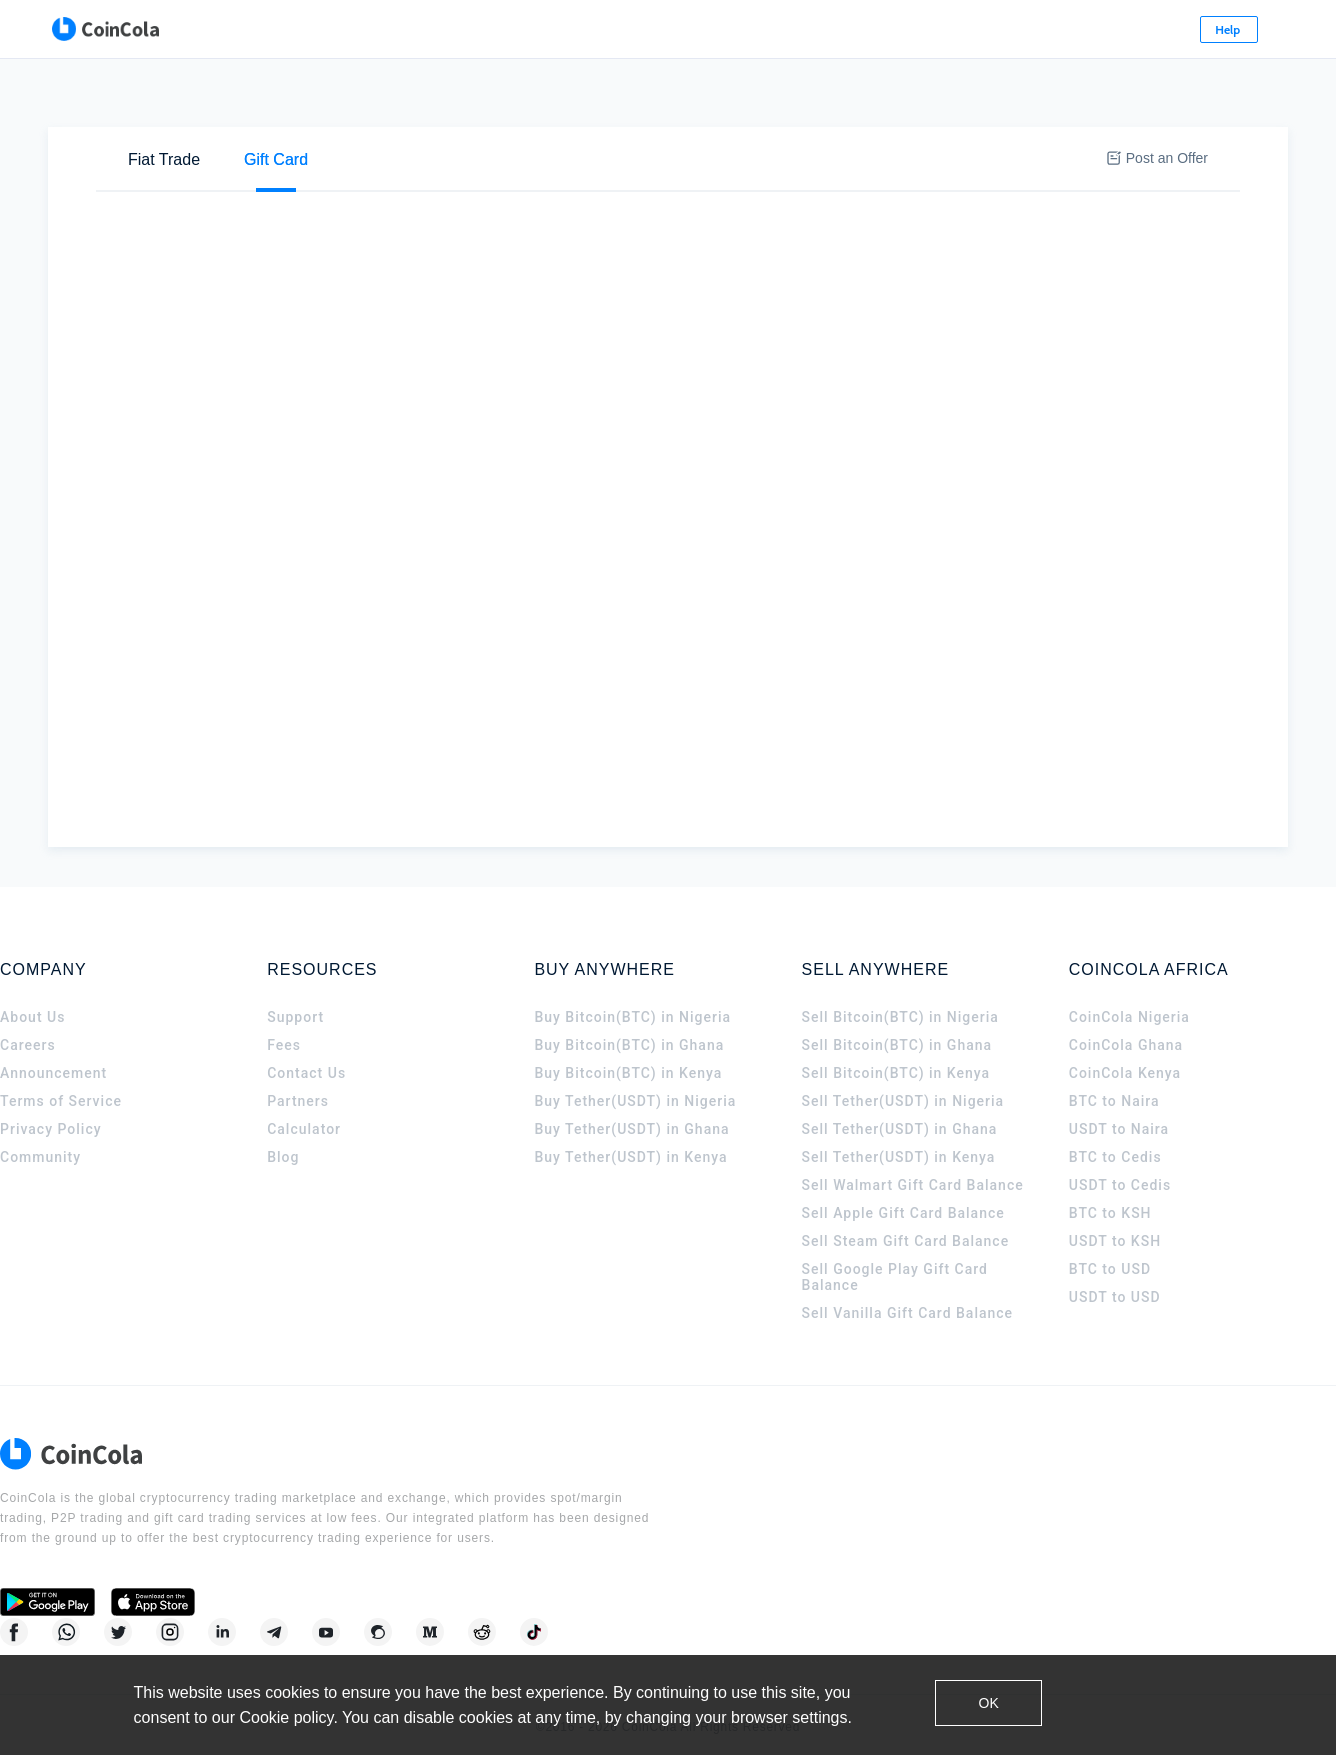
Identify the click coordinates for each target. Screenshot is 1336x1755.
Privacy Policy (51, 1136)
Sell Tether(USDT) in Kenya (899, 1164)
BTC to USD (1110, 1276)
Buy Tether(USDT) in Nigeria (635, 1108)
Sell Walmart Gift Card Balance (913, 1192)
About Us (32, 1024)
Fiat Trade (164, 100)
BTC (350, 167)
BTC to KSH (1110, 1220)
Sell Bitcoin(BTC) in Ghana (897, 1052)
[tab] (164, 100)
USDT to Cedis (1120, 1192)
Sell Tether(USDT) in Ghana (900, 1136)
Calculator (304, 1136)
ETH (414, 167)
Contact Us (306, 1080)
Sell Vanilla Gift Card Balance (908, 1320)
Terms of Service (61, 1108)
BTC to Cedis (1115, 1164)
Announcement (53, 1080)
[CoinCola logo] (80, 30)
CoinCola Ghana (1126, 1052)
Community (40, 1164)
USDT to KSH (1115, 1248)
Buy (170, 166)
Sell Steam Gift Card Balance (906, 1248)
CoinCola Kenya (1125, 1080)
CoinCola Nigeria (1129, 1024)
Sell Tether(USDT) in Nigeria (903, 1108)
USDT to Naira (1119, 1136)
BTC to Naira (1114, 1108)
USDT (484, 167)
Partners (298, 1108)
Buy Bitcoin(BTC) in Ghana (629, 1052)
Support (295, 1024)
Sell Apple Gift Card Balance (903, 1220)
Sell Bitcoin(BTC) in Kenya (896, 1080)
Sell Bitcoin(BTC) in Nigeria (900, 1024)
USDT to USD (1115, 1304)
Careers (28, 1052)
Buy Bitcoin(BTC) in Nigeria (632, 1024)
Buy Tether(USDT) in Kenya (630, 1164)
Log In (1113, 29)
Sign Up (1208, 29)
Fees (284, 1052)
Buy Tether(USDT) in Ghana (631, 1136)
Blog (283, 1164)
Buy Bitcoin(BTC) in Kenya (628, 1080)
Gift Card (276, 100)
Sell (245, 166)
